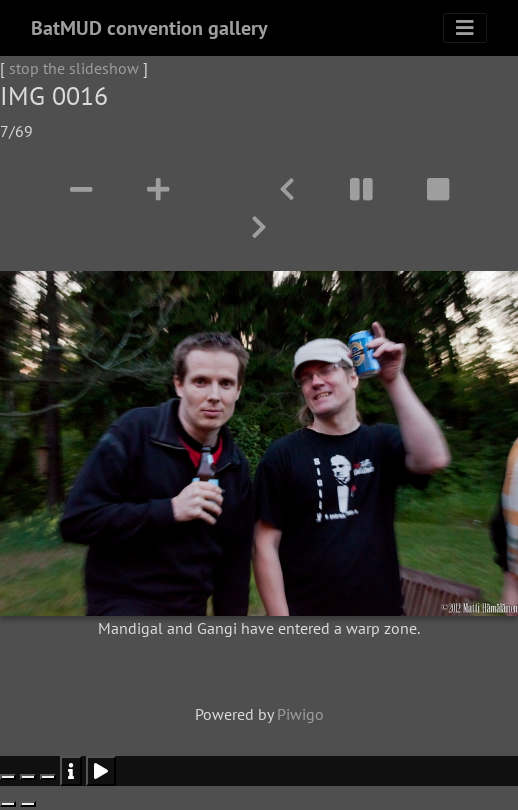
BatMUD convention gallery (149, 28)
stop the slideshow (74, 68)
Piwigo (300, 714)
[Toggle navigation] (465, 28)
